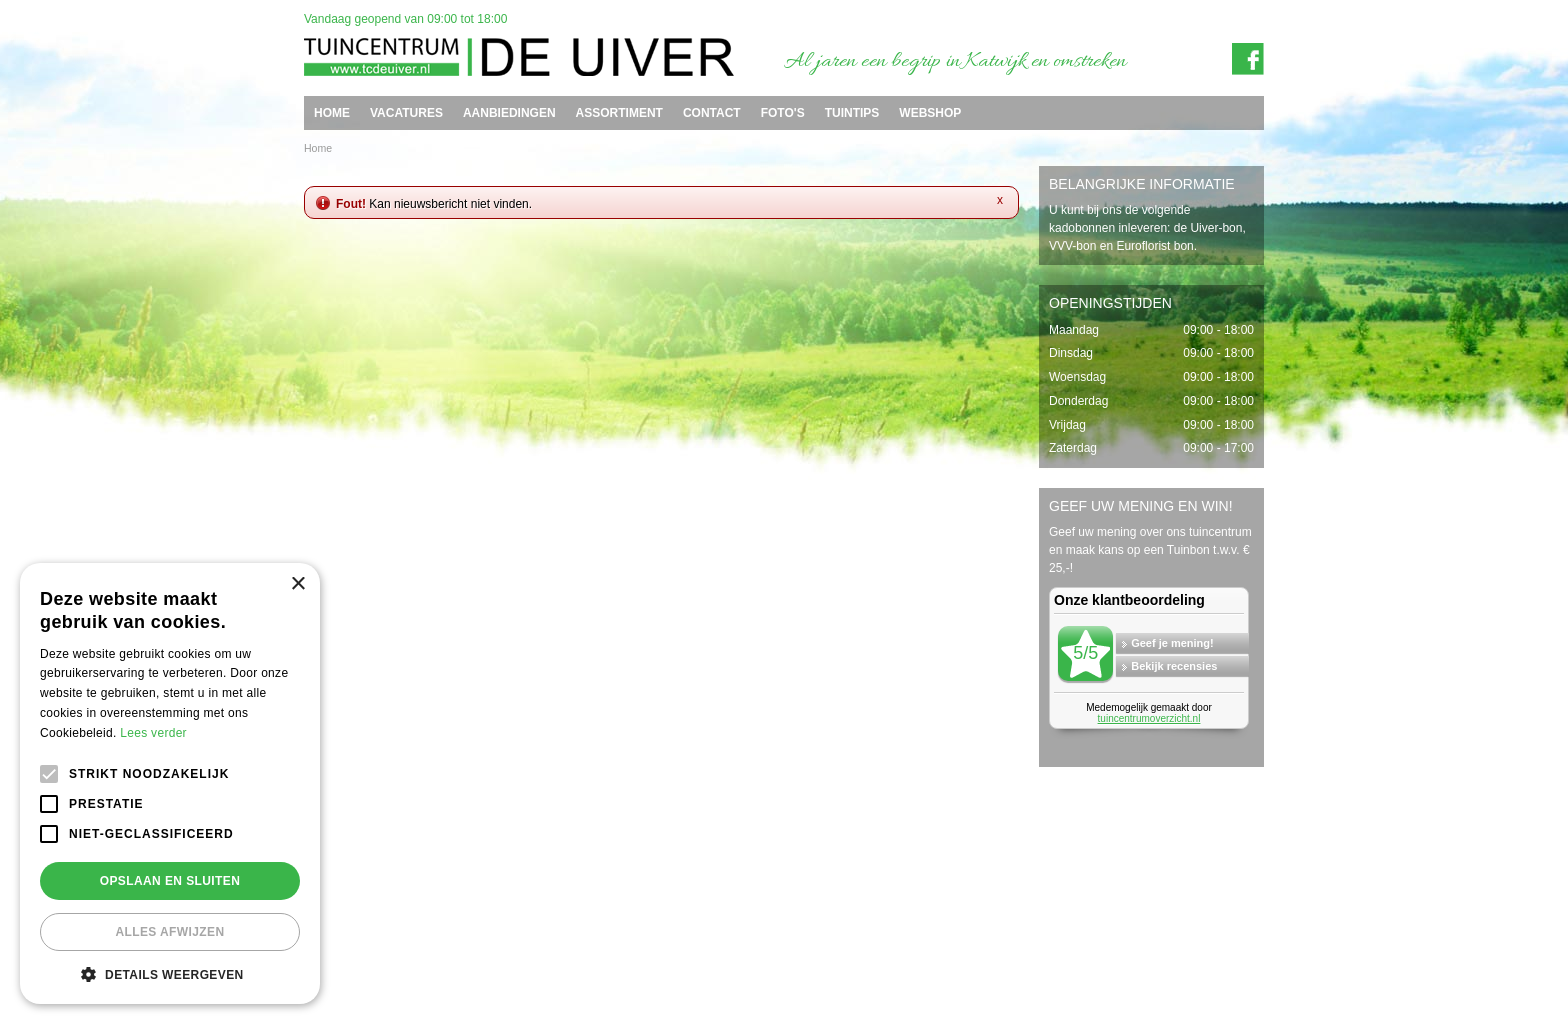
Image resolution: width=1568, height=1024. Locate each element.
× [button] (297, 584)
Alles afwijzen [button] (169, 932)
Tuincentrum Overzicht (1219, 967)
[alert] (170, 783)
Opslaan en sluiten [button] (170, 881)
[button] (170, 974)
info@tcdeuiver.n (766, 934)
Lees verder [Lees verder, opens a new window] (153, 733)
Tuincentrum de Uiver (350, 934)
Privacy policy (1240, 951)
